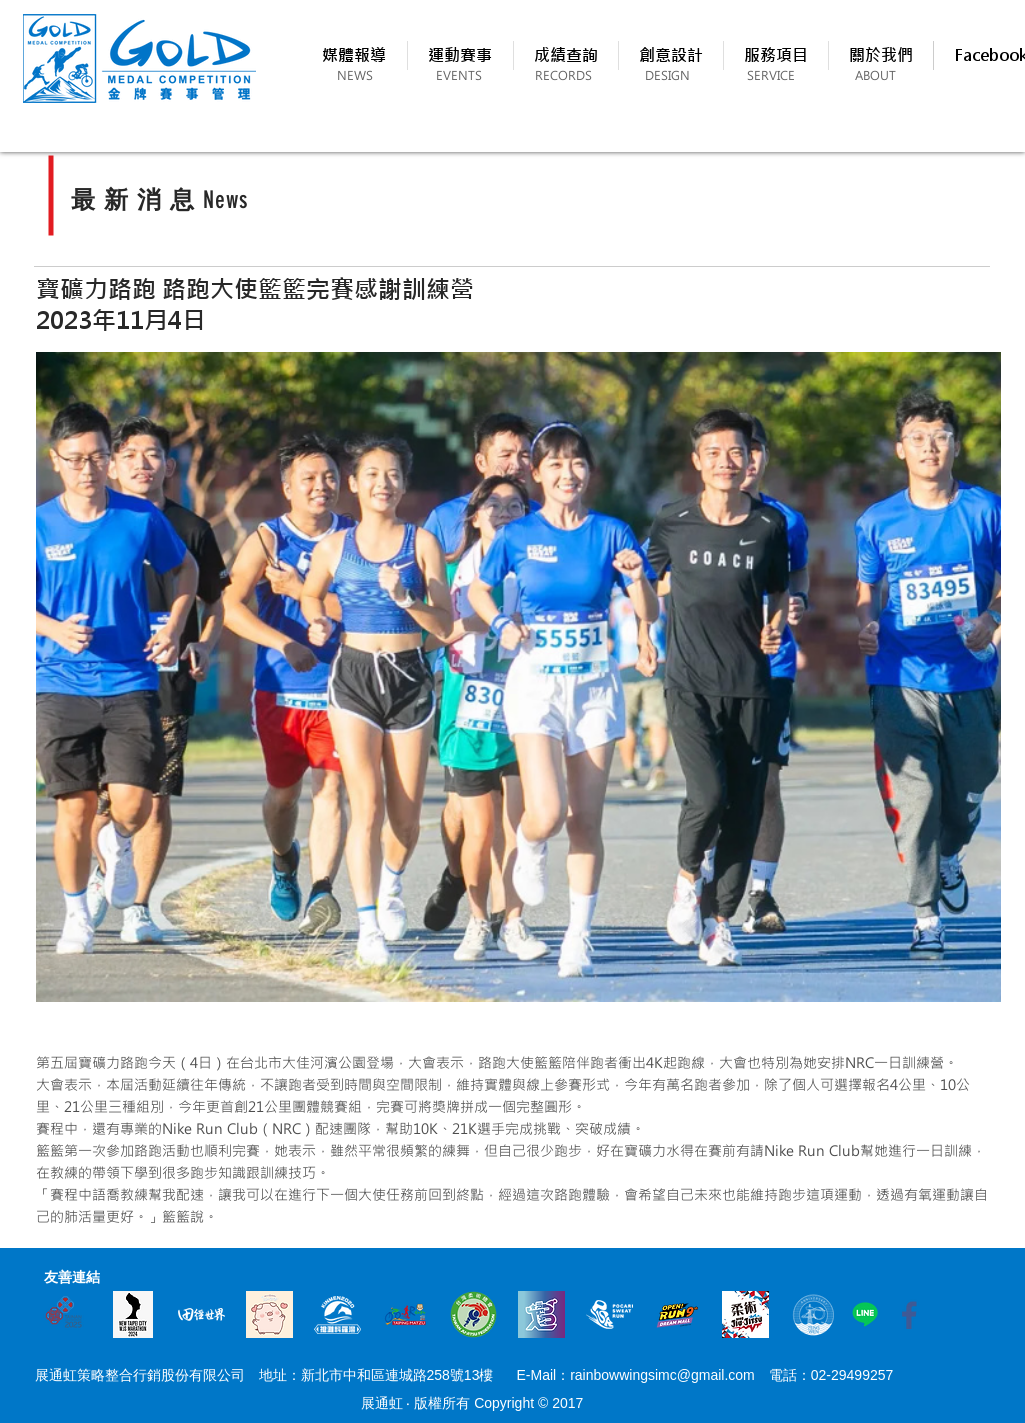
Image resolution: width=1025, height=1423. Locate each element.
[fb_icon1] (909, 1314)
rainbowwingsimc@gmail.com (662, 1375)
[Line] (865, 1314)
